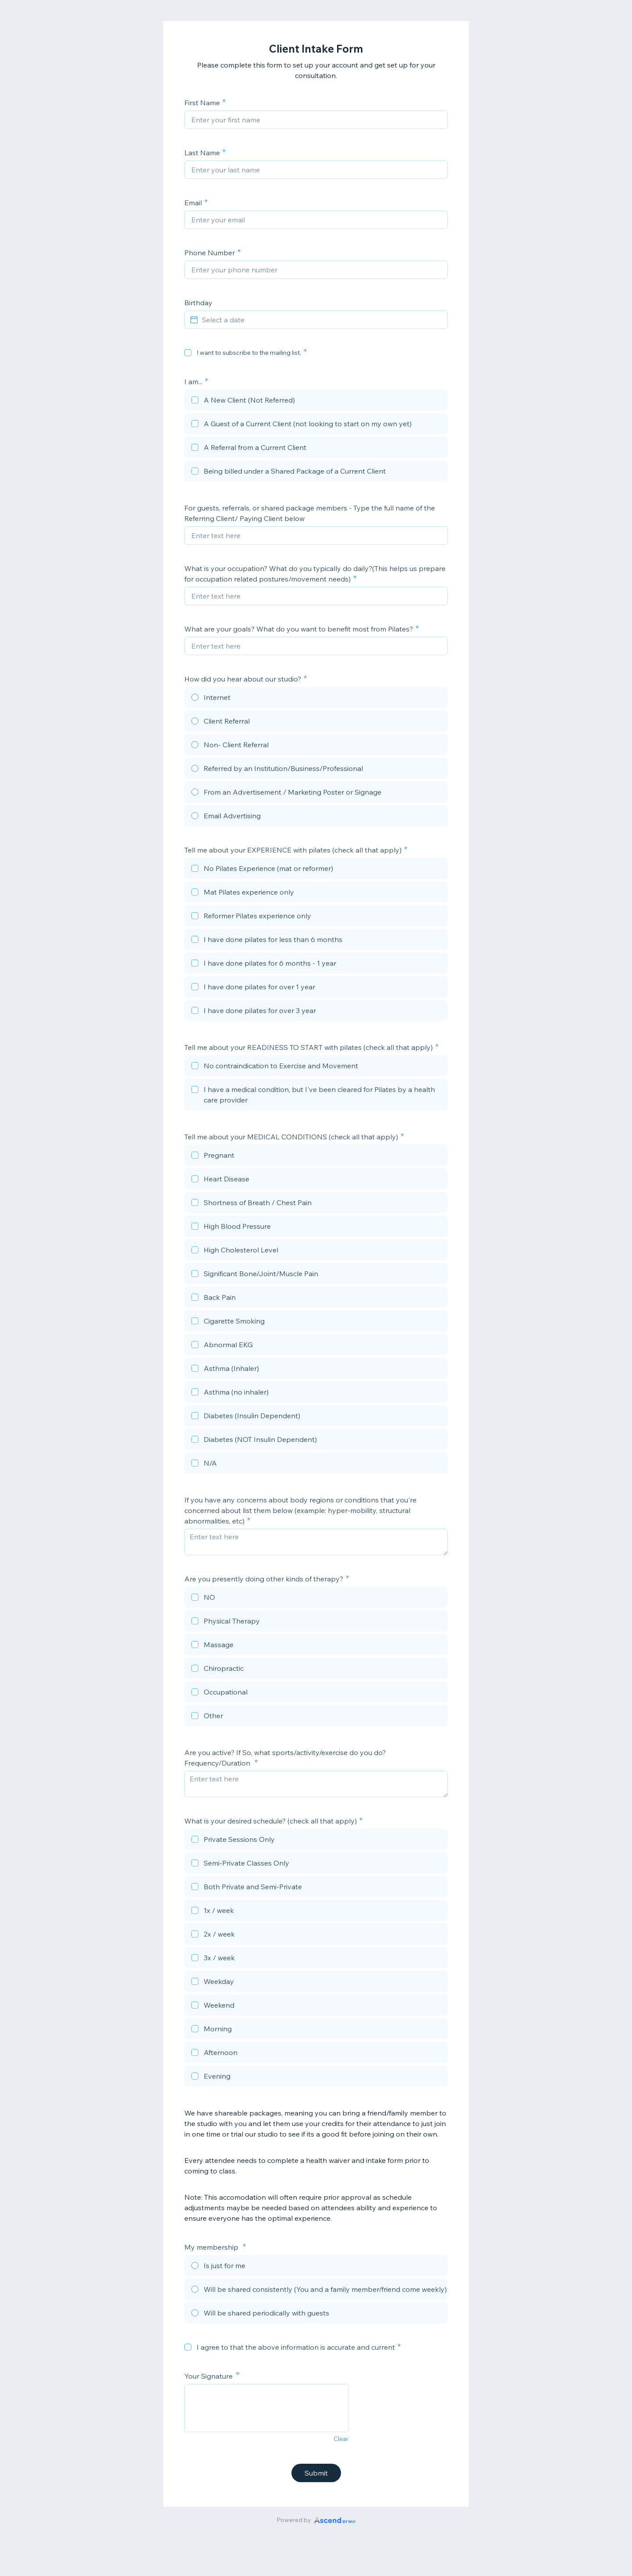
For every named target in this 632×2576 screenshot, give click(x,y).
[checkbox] (187, 352)
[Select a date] (321, 319)
